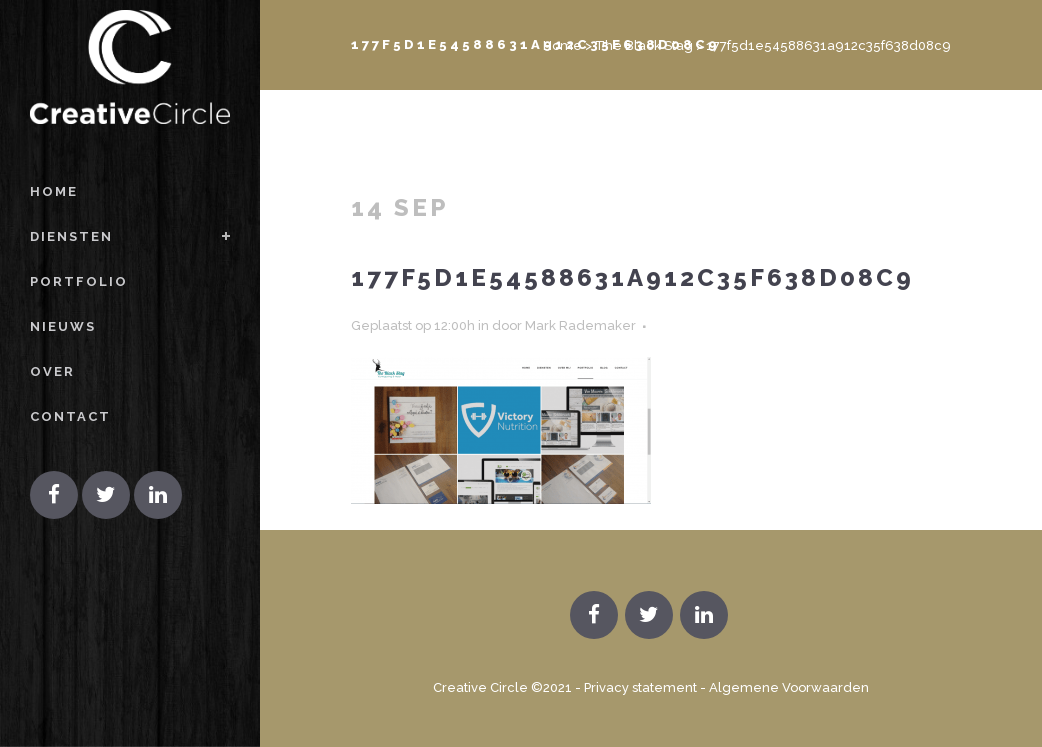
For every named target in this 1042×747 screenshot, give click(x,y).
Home (562, 45)
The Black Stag (644, 45)
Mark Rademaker (580, 325)
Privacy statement (640, 687)
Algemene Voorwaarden (789, 687)
